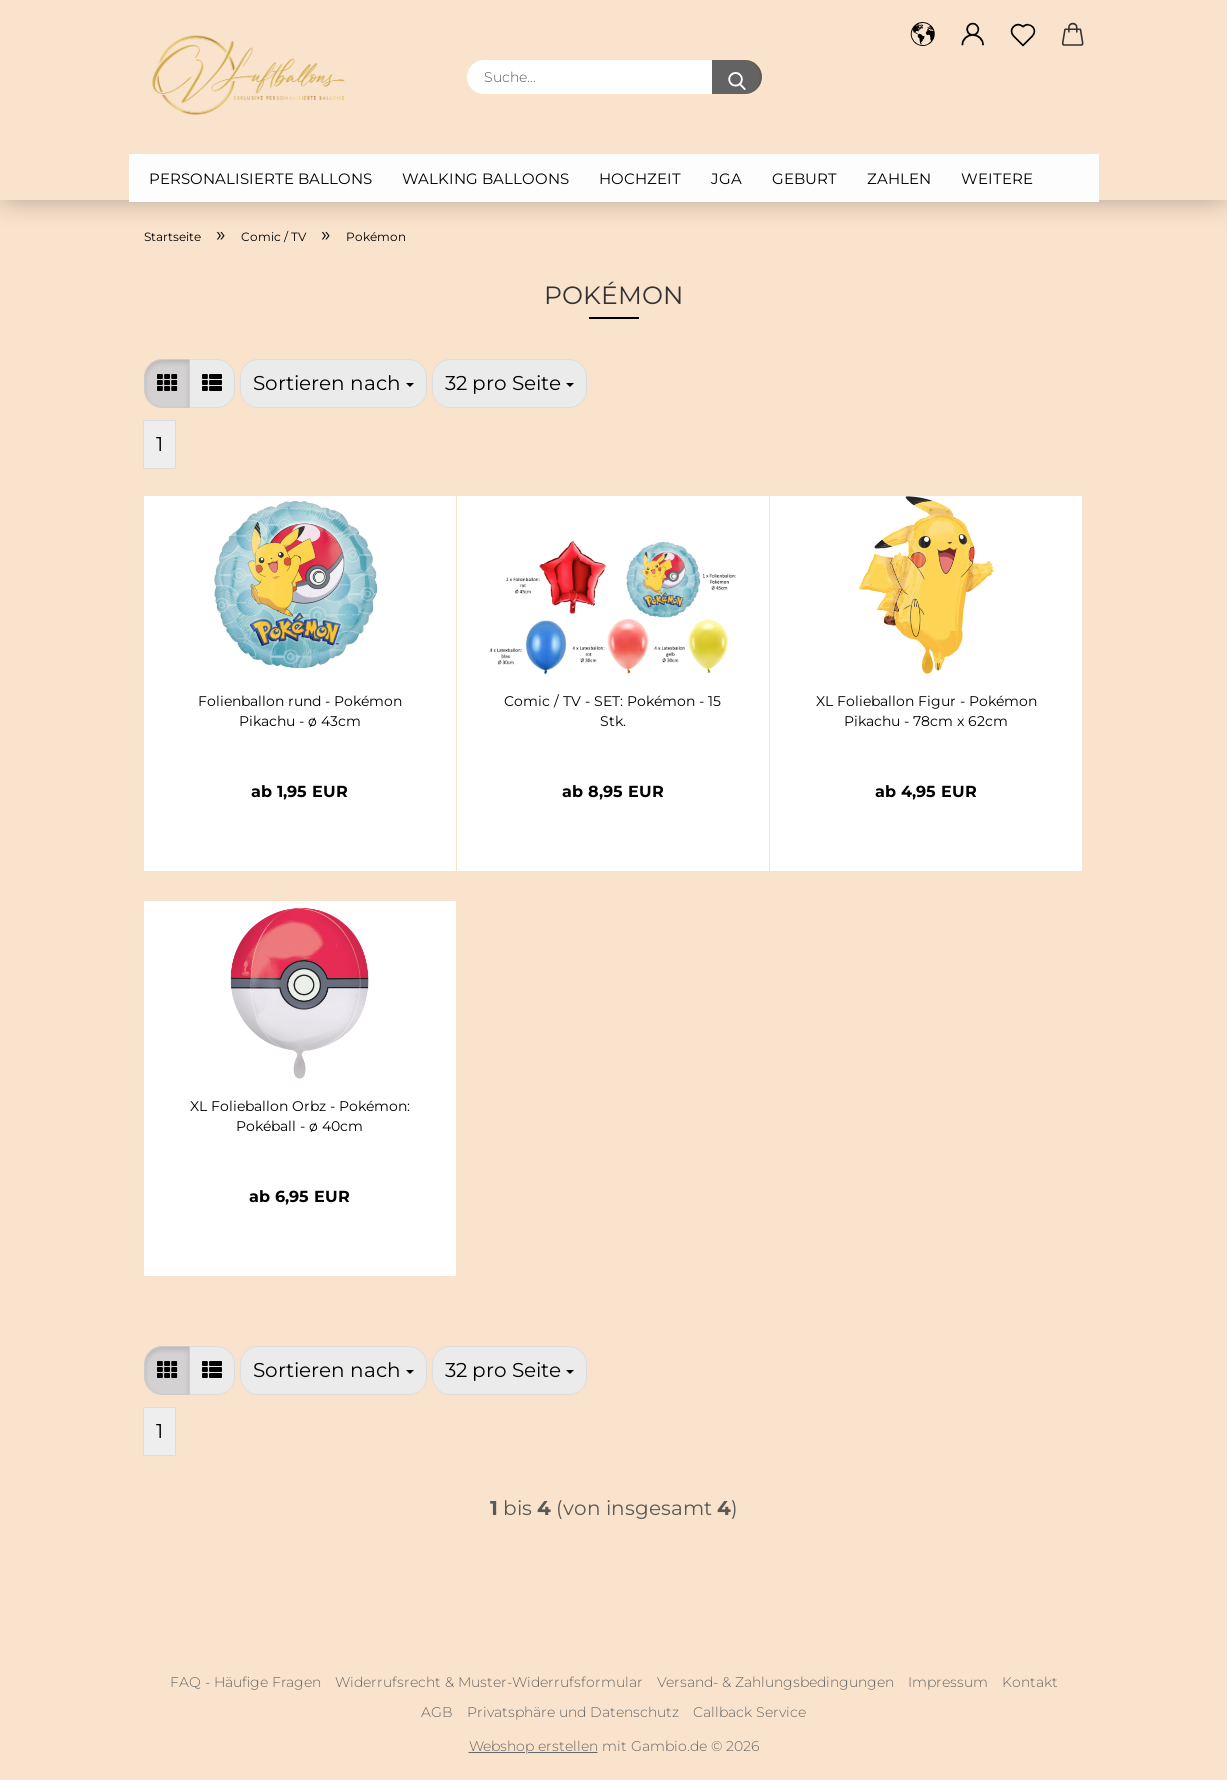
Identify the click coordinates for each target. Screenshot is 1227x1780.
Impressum (948, 1682)
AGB (437, 1712)
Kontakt (1030, 1682)
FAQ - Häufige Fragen (245, 1682)
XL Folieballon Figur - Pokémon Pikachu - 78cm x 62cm (926, 711)
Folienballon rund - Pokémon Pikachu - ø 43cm (300, 711)
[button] (167, 383)
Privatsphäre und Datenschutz (573, 1712)
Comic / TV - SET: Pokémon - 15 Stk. (612, 711)
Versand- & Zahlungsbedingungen (775, 1682)
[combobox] (333, 383)
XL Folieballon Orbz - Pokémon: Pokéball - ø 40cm (300, 1116)
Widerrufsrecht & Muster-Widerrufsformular (489, 1682)
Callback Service (749, 1712)
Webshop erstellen (533, 1746)
